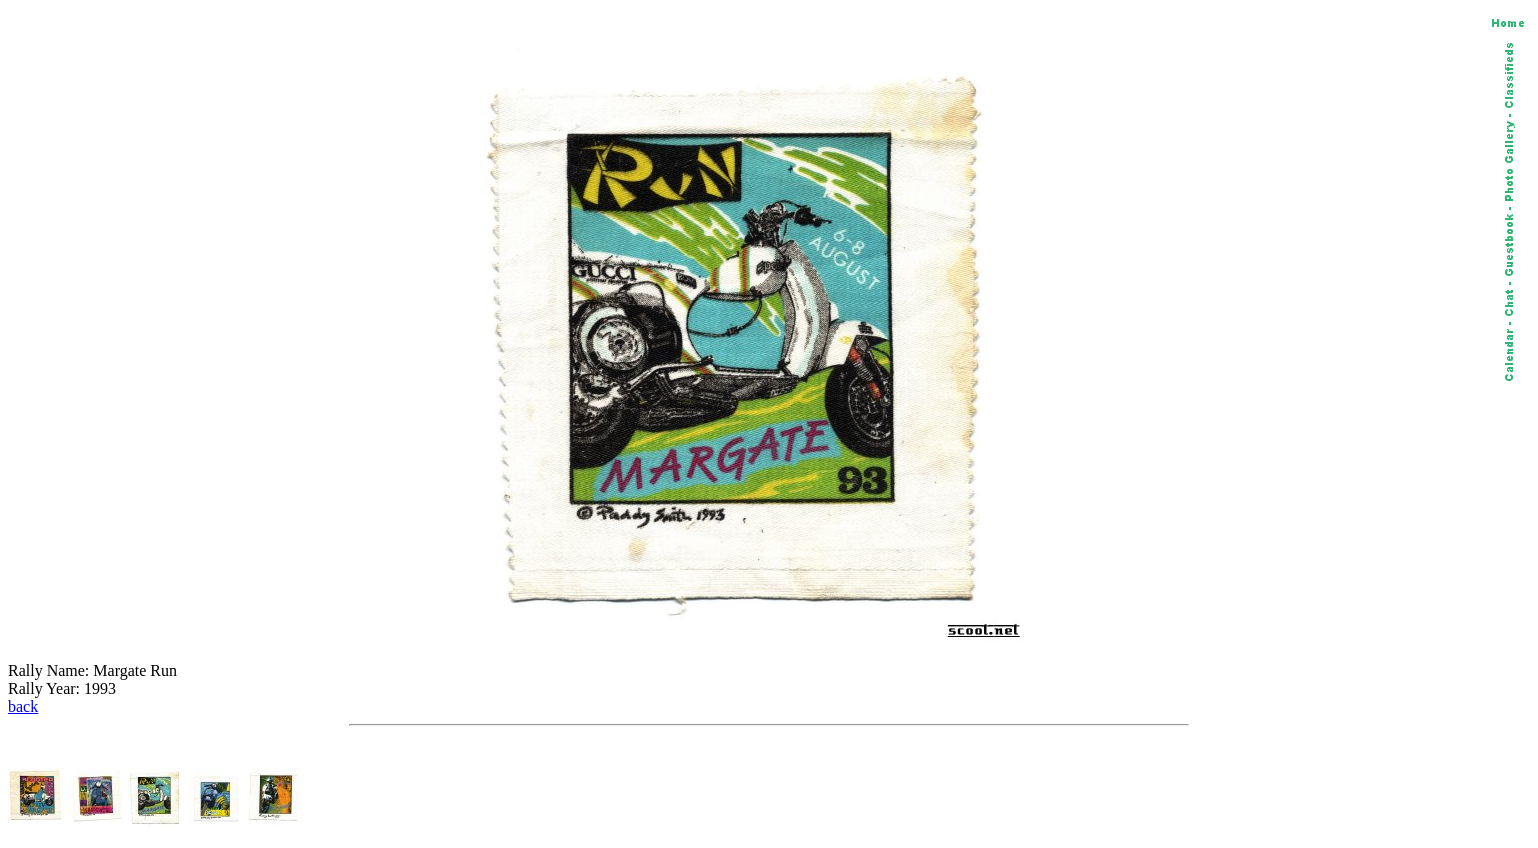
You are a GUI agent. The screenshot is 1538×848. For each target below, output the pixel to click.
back (23, 706)
